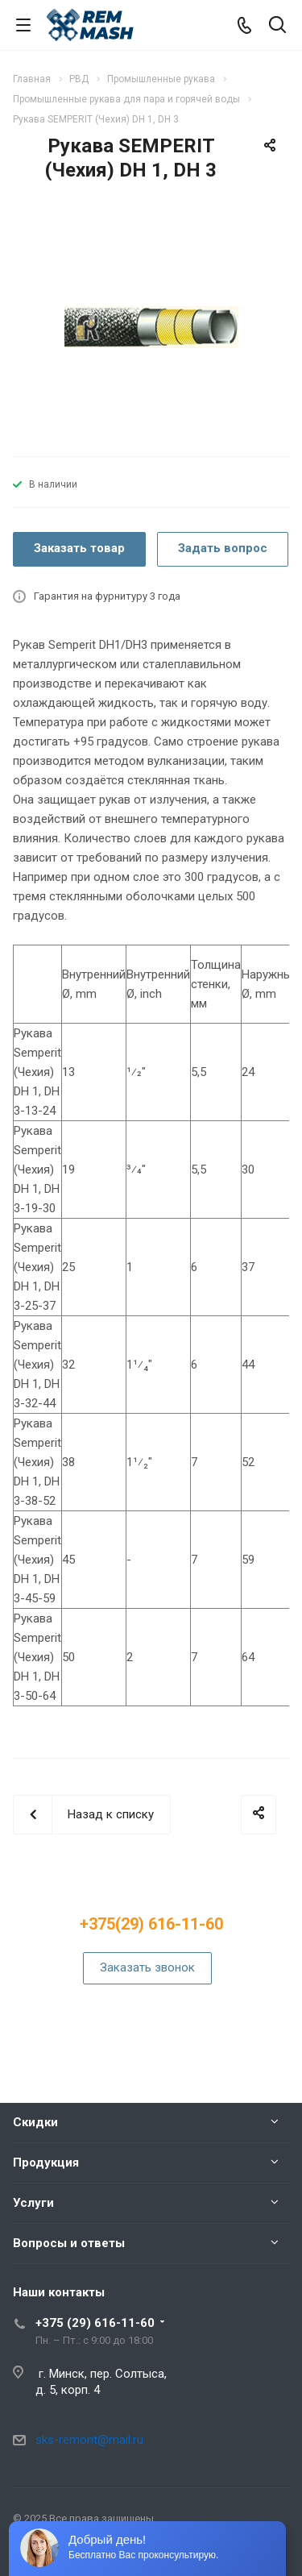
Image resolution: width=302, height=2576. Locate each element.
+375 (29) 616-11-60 (95, 2323)
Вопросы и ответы (69, 2243)
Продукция (46, 2162)
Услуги (33, 2203)
